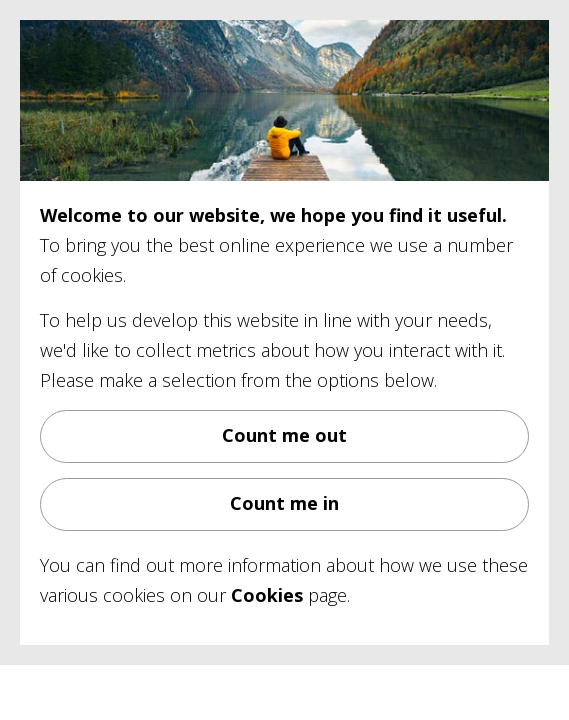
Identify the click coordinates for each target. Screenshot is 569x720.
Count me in (284, 503)
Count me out (284, 435)
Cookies (267, 595)
